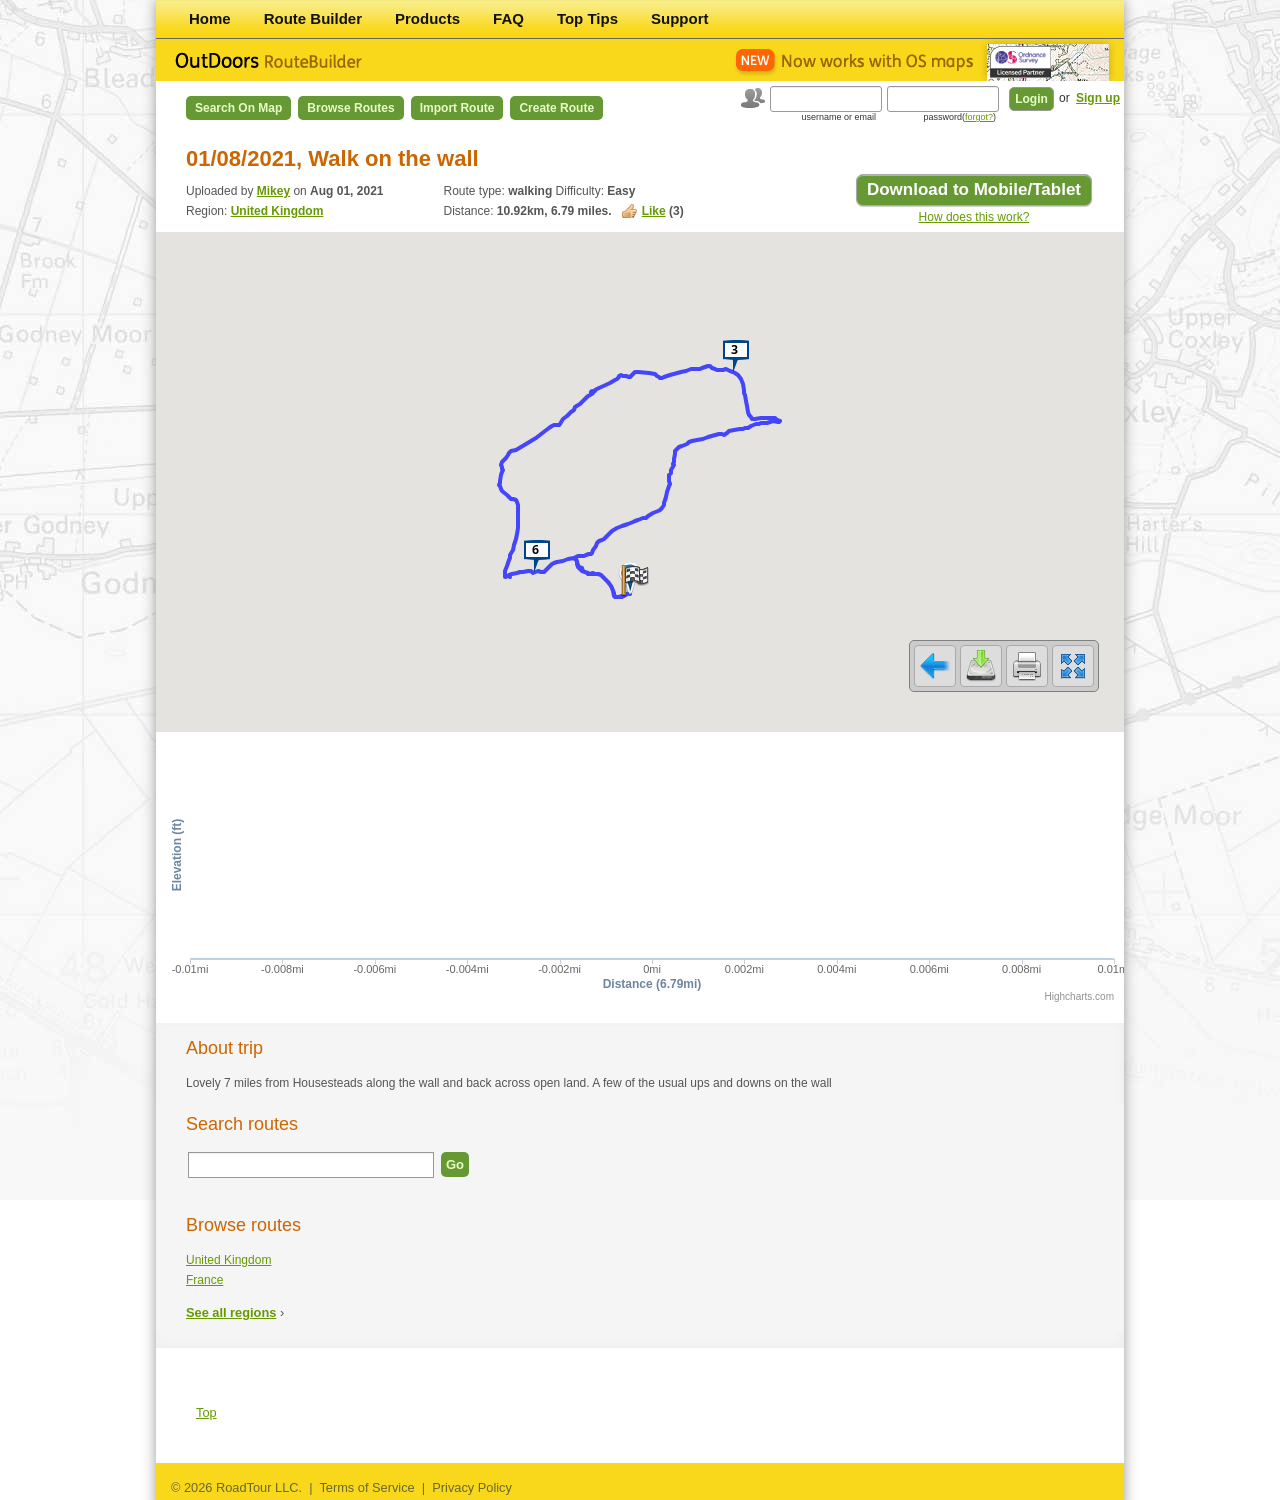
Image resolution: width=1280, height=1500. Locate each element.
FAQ (508, 18)
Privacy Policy (472, 1487)
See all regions (231, 1312)
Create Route (556, 108)
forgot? (979, 117)
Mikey (273, 191)
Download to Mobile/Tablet (974, 189)
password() (959, 117)
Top (206, 1412)
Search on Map (238, 108)
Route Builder (313, 18)
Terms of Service (366, 1487)
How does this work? (974, 217)
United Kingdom (277, 211)
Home (210, 18)
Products (427, 18)
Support (680, 18)
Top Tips (587, 18)
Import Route (457, 108)
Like (654, 211)
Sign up (1098, 98)
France (204, 1280)
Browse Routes (350, 108)
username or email (838, 117)
